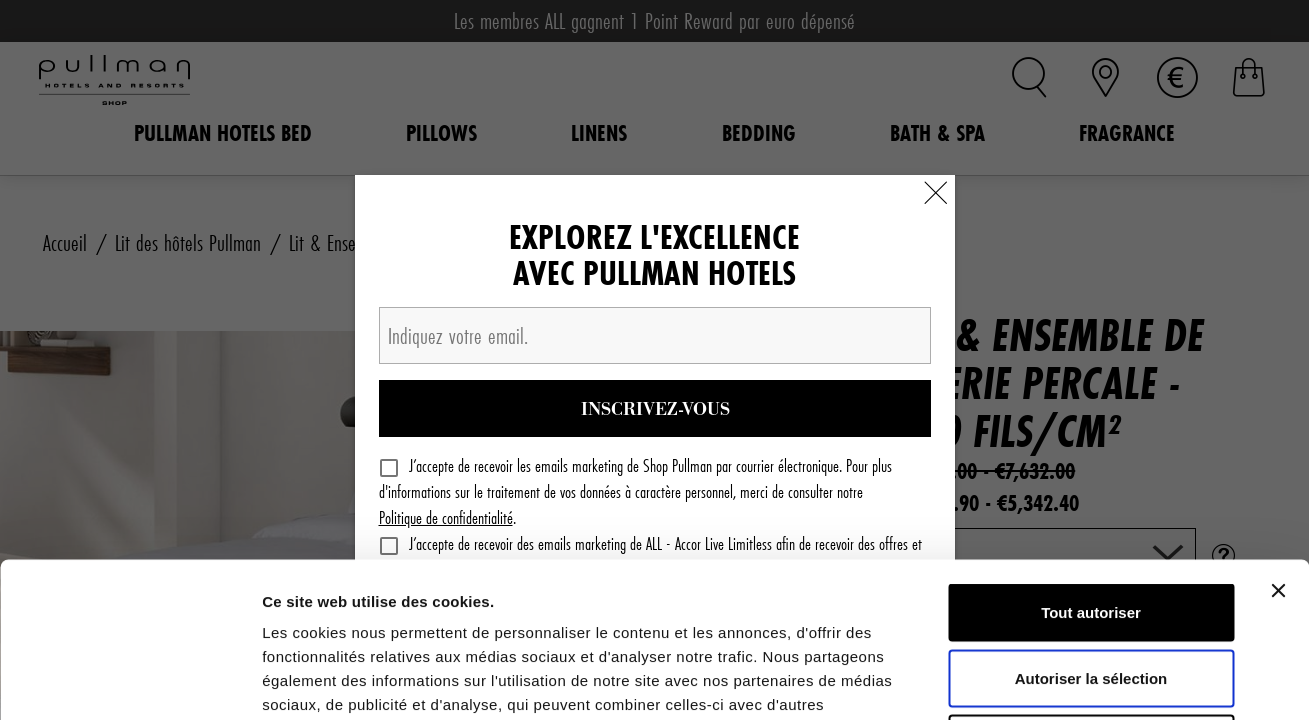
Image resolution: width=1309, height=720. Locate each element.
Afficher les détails (1101, 680)
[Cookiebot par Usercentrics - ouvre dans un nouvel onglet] (129, 681)
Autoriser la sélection (1091, 523)
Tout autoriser (1091, 457)
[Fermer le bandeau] (1278, 436)
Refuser (1091, 588)
